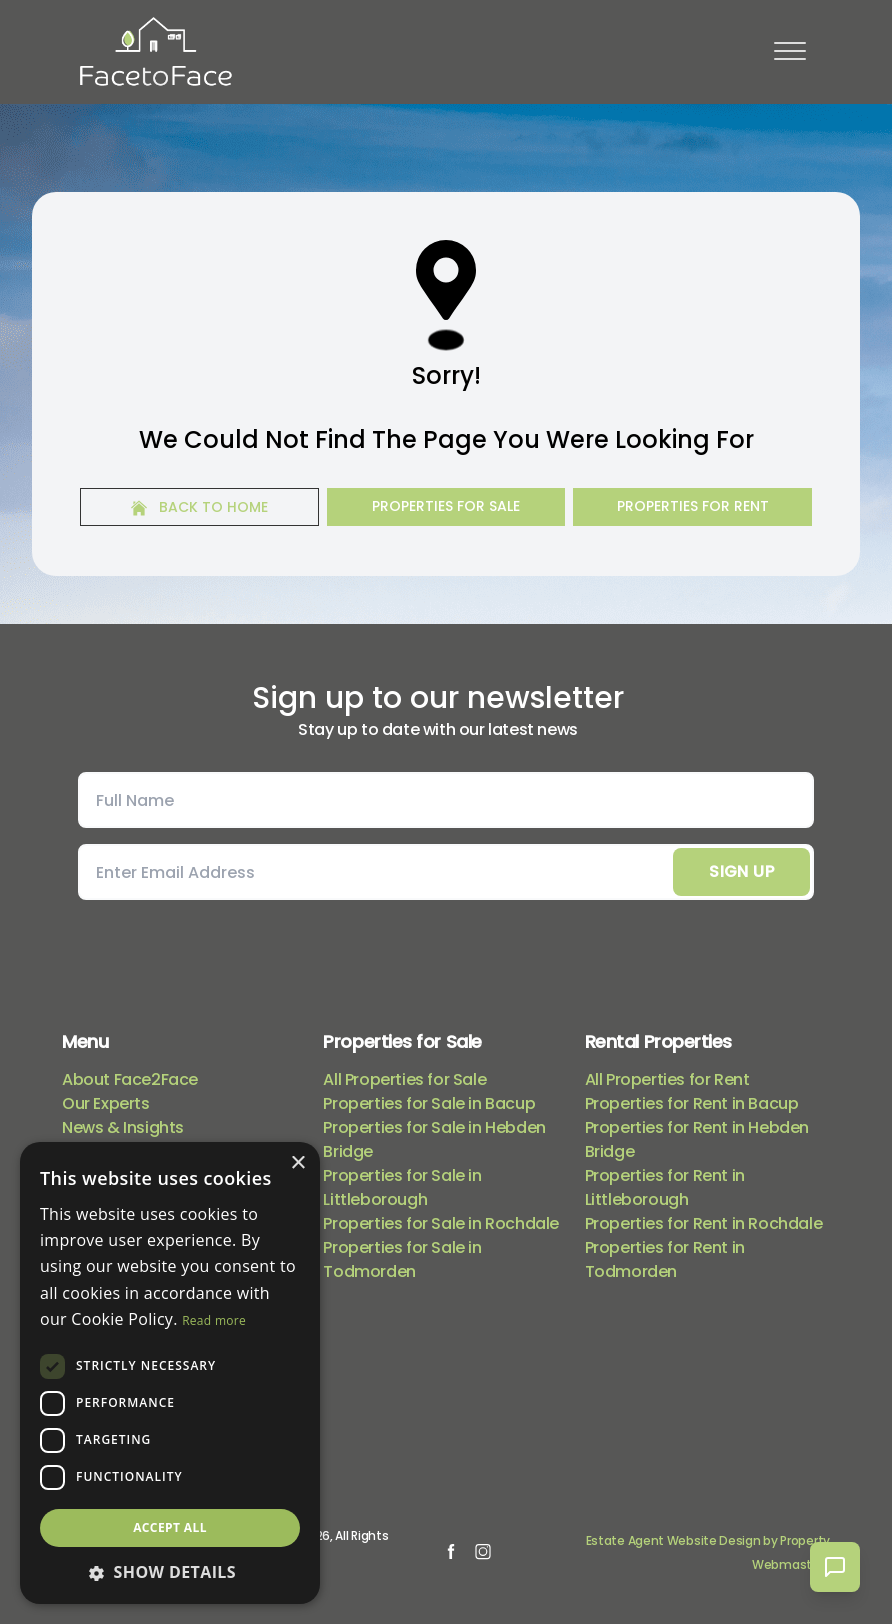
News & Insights (123, 1127)
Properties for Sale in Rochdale (441, 1223)
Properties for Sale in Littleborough (402, 1187)
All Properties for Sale (404, 1079)
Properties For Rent (693, 506)
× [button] (297, 1163)
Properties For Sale (446, 506)
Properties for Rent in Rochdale (704, 1223)
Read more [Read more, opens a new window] (214, 1320)
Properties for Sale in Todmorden (402, 1259)
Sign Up (741, 871)
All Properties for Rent (667, 1079)
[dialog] (170, 1373)
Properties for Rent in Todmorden (665, 1259)
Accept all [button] (170, 1527)
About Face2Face (130, 1079)
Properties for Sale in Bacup (429, 1103)
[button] (170, 1572)
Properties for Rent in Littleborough (665, 1187)
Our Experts (106, 1103)
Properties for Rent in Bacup (692, 1103)
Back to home (199, 507)
